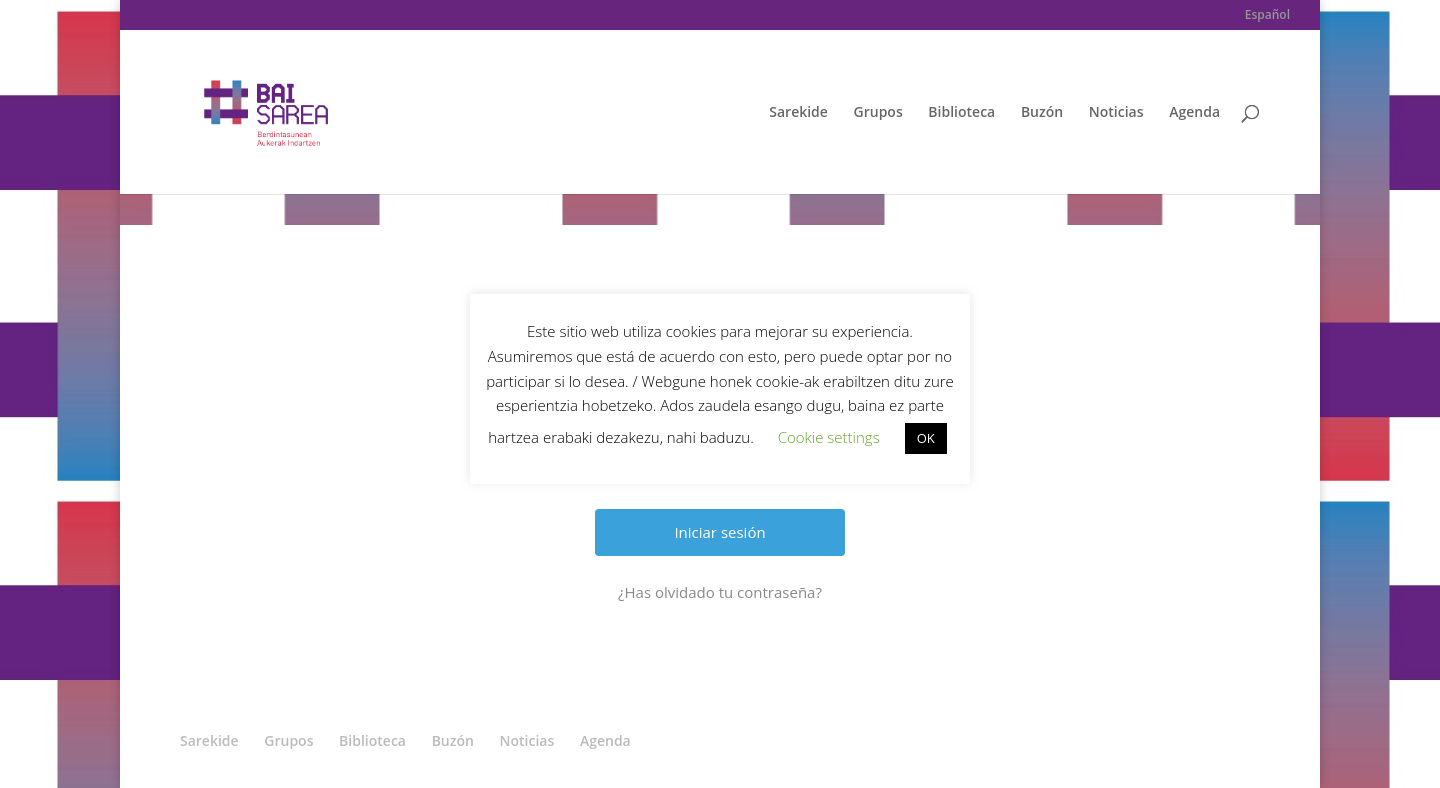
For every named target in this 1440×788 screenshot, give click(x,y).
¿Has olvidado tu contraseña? (720, 592)
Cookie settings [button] (829, 437)
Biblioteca (961, 113)
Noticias (1116, 113)
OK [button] (926, 438)
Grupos (878, 113)
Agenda (1194, 113)
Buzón (1042, 113)
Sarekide (798, 113)
